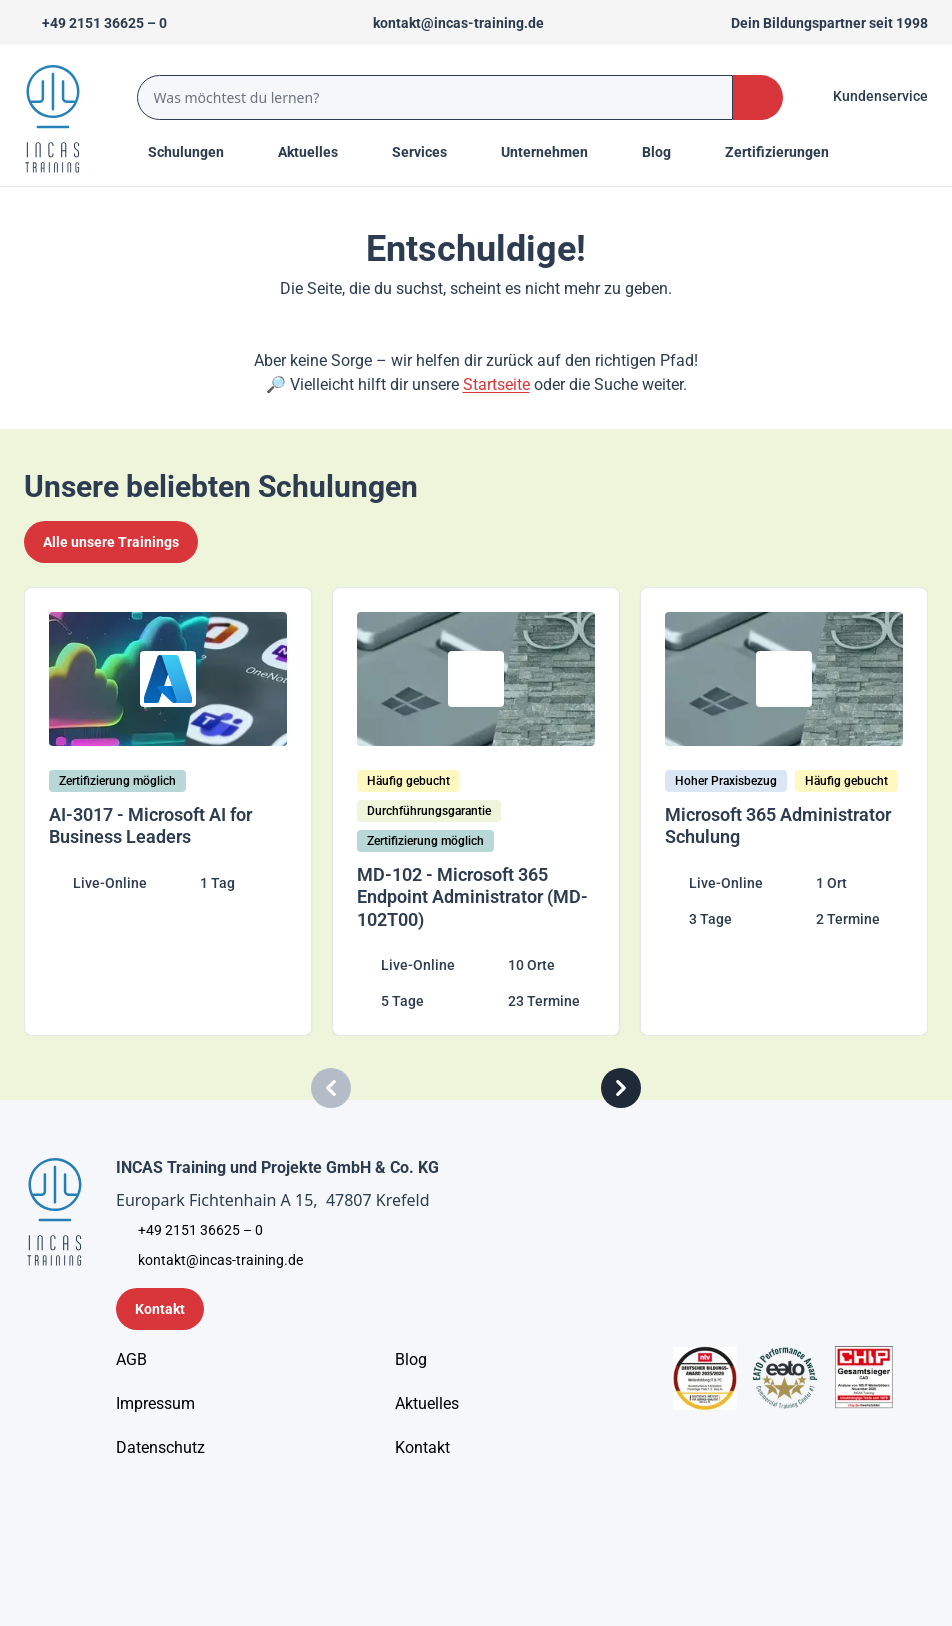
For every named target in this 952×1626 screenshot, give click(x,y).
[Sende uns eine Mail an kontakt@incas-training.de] (449, 23)
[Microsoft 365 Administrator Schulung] (784, 811)
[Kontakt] (422, 1448)
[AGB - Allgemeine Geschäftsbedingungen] (131, 1360)
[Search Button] (758, 97)
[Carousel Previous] (331, 1088)
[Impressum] (155, 1404)
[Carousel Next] (621, 1088)
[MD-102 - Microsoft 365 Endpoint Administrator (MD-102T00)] (476, 811)
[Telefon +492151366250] (95, 23)
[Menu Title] (319, 152)
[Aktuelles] (427, 1404)
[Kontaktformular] (160, 1309)
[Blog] (411, 1360)
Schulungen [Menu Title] (197, 151)
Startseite (496, 384)
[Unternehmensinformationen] (160, 1448)
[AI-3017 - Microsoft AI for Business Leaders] (168, 811)
